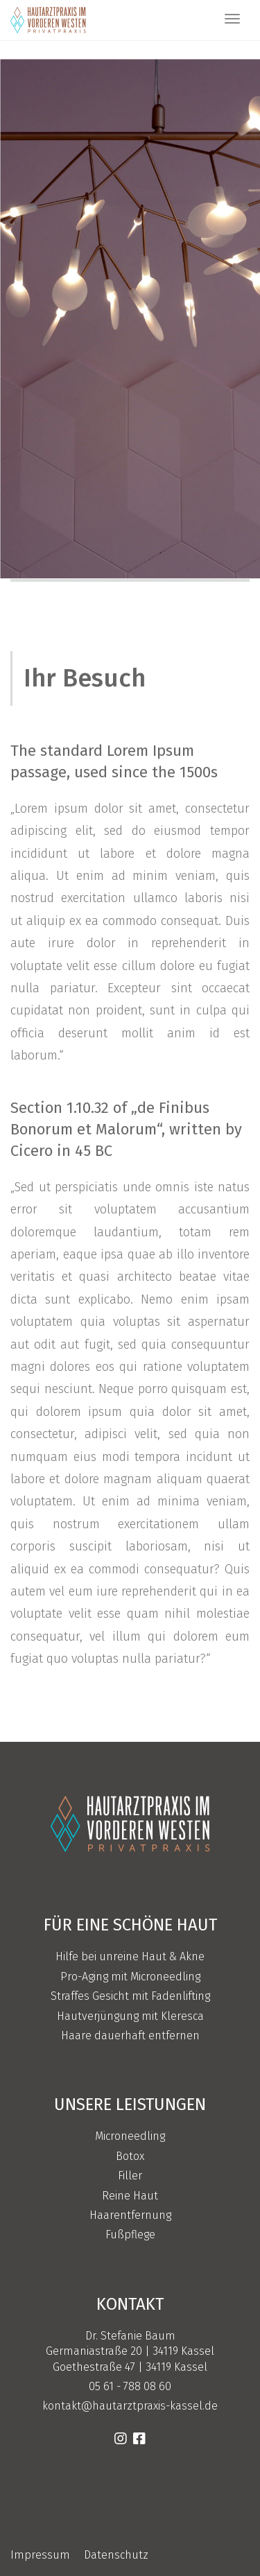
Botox (130, 2156)
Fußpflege (130, 2234)
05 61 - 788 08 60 (130, 2386)
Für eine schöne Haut (130, 1925)
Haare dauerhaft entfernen (130, 2035)
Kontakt (130, 2304)
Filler (130, 2175)
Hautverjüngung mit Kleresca (130, 2016)
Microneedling (130, 2136)
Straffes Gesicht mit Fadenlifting (130, 1996)
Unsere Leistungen (130, 2104)
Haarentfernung (130, 2215)
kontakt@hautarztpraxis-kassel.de (130, 2405)
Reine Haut (130, 2195)
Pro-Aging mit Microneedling (130, 1976)
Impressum (40, 2554)
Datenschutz (116, 2554)
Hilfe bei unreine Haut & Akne (130, 1956)
